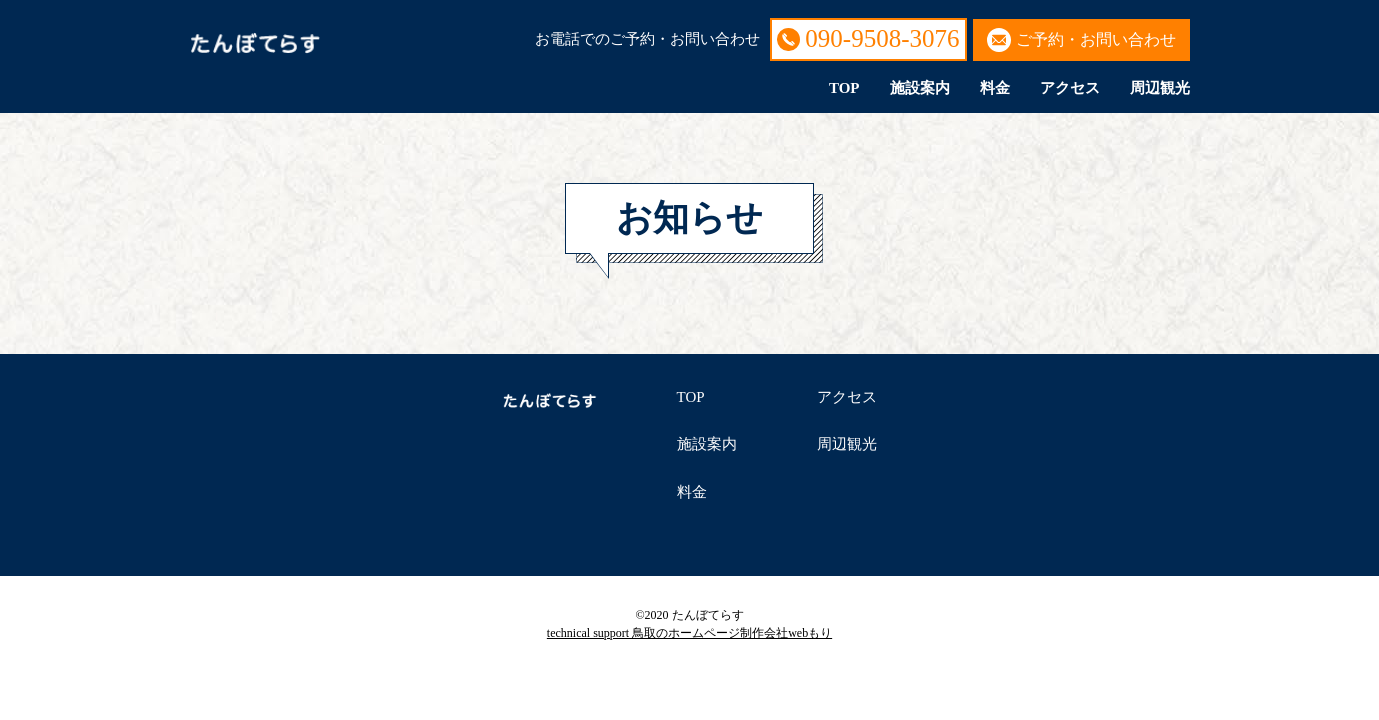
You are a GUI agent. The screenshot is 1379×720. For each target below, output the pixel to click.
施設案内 (920, 88)
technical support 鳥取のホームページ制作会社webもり (689, 633)
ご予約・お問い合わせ (1096, 39)
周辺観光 (1160, 88)
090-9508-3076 (882, 38)
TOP (844, 88)
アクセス (1070, 88)
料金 (995, 88)
